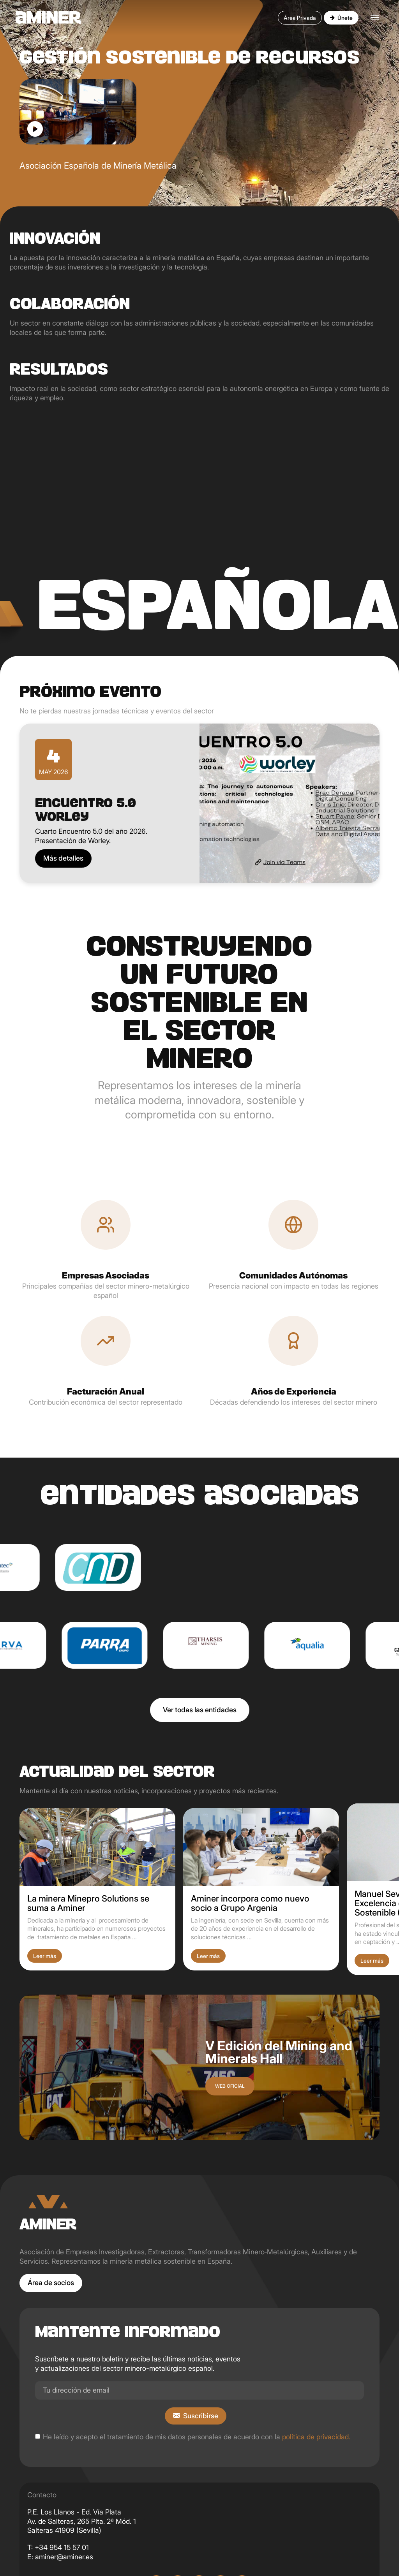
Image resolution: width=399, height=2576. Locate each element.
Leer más (44, 1956)
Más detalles (63, 858)
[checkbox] (37, 2436)
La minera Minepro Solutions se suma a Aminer (88, 1903)
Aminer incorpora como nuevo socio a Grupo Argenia (250, 1903)
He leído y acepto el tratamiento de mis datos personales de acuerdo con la (196, 2437)
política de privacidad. (316, 2437)
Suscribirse (200, 2416)
